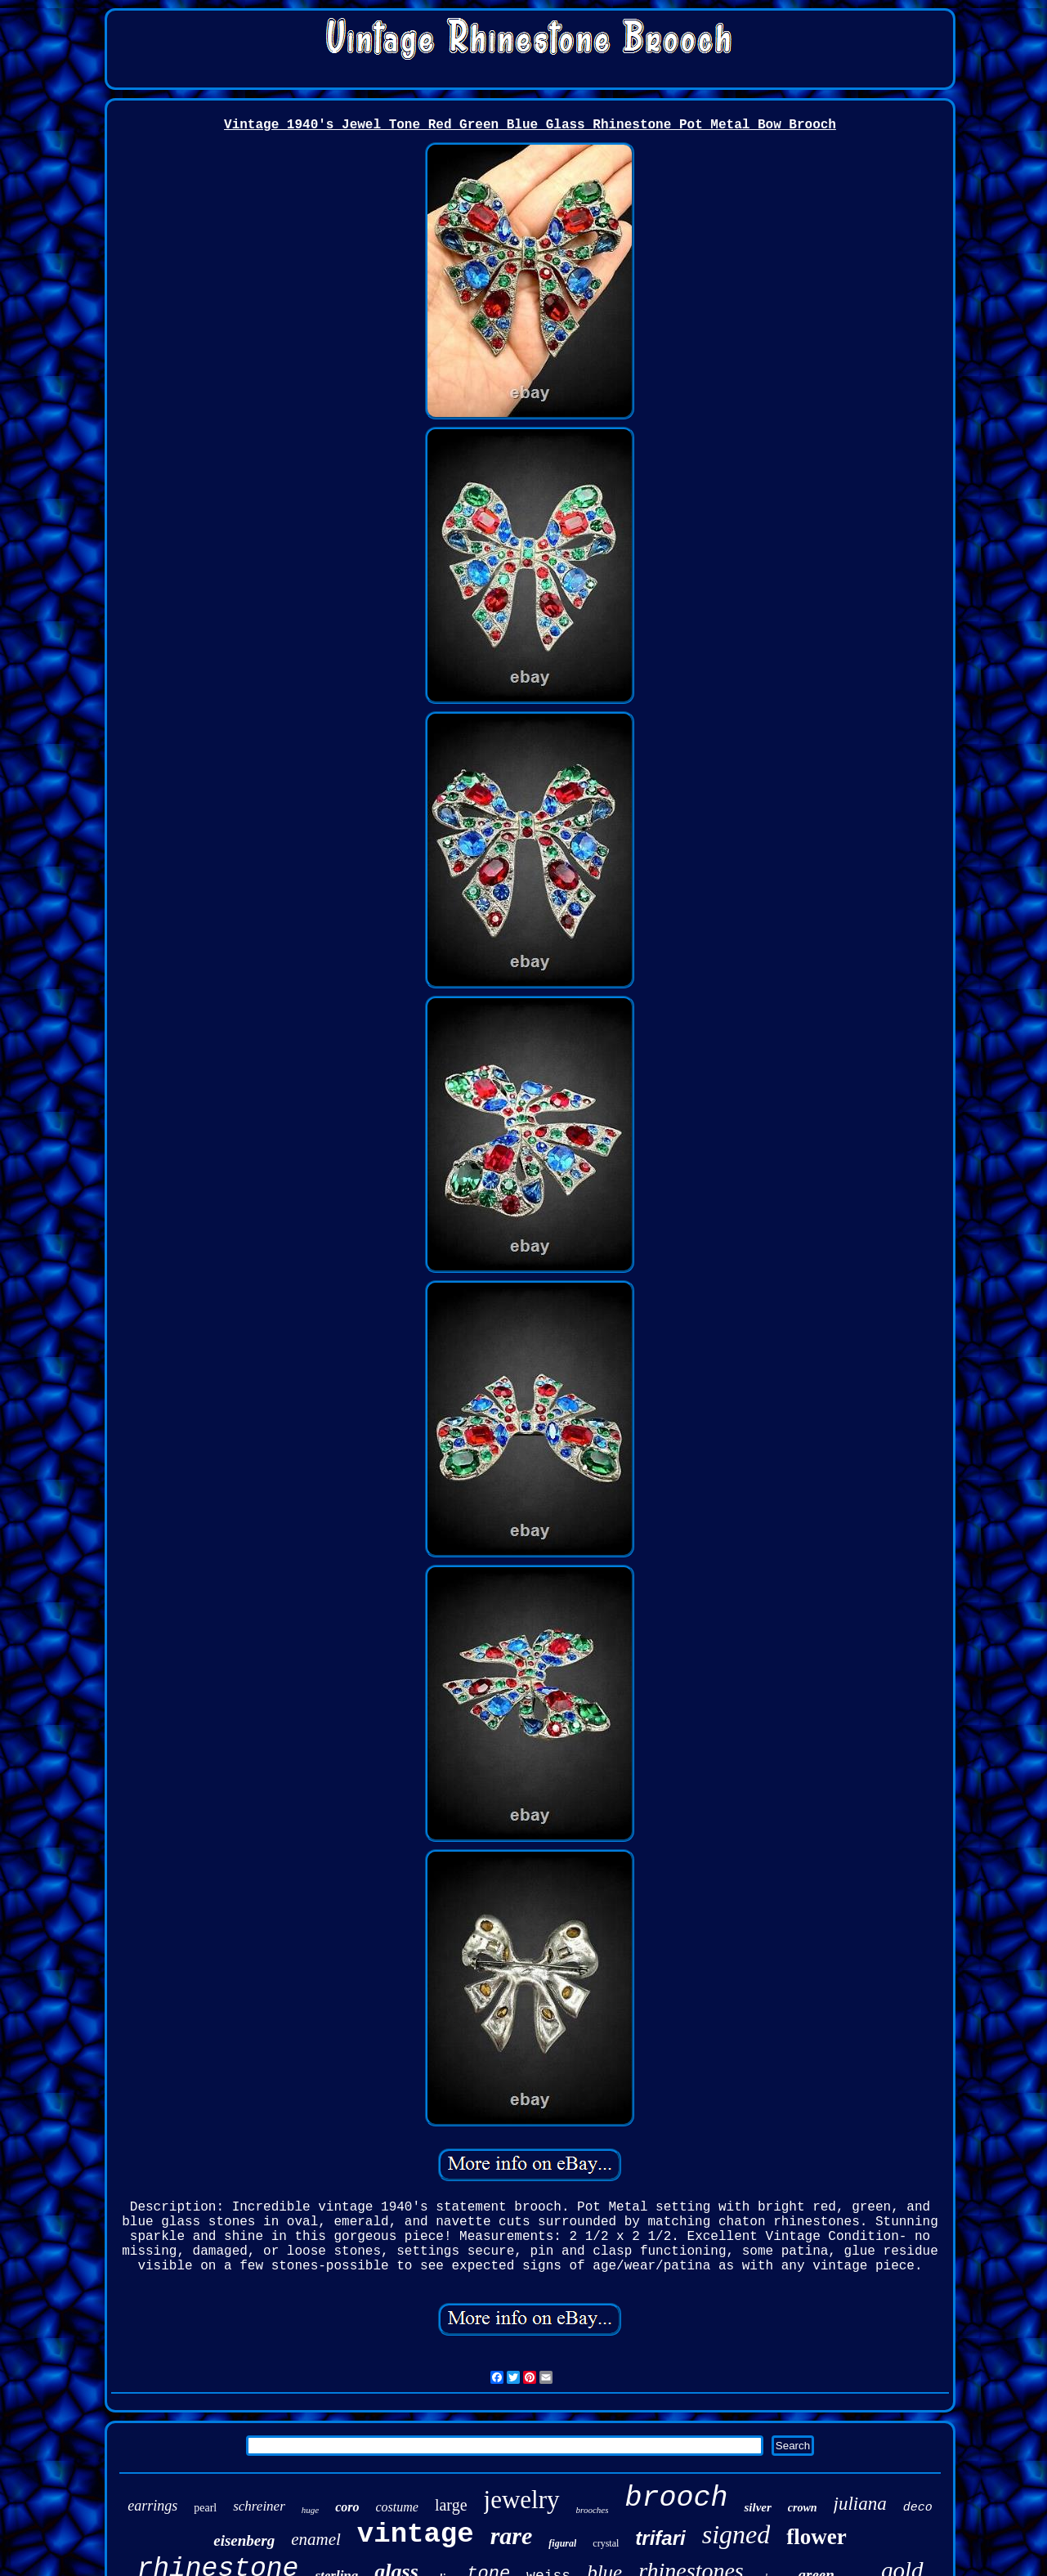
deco (918, 2508)
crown (802, 2508)
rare (511, 2535)
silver (757, 2507)
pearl (205, 2508)
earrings (152, 2506)
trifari (660, 2538)
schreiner (259, 2506)
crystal (606, 2543)
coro (347, 2507)
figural (562, 2543)
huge (310, 2510)
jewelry (522, 2499)
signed (736, 2534)
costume (397, 2507)
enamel (316, 2539)
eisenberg (244, 2540)
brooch (675, 2498)
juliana (860, 2503)
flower (816, 2536)
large (451, 2505)
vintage (415, 2534)
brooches (592, 2510)
